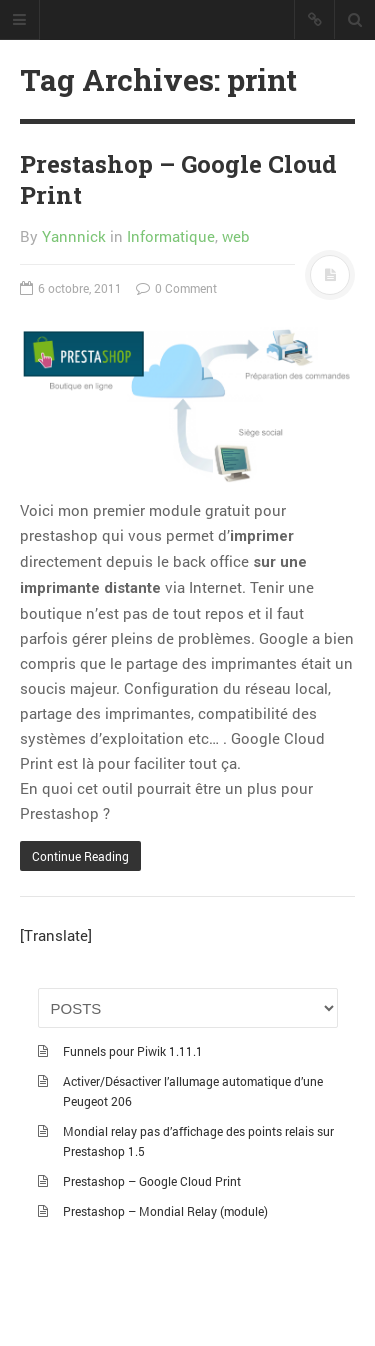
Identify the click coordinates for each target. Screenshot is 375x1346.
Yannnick (74, 236)
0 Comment (176, 288)
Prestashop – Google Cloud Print (178, 179)
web (236, 236)
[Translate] (56, 935)
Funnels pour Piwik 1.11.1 (133, 1051)
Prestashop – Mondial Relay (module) (165, 1211)
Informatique (171, 236)
